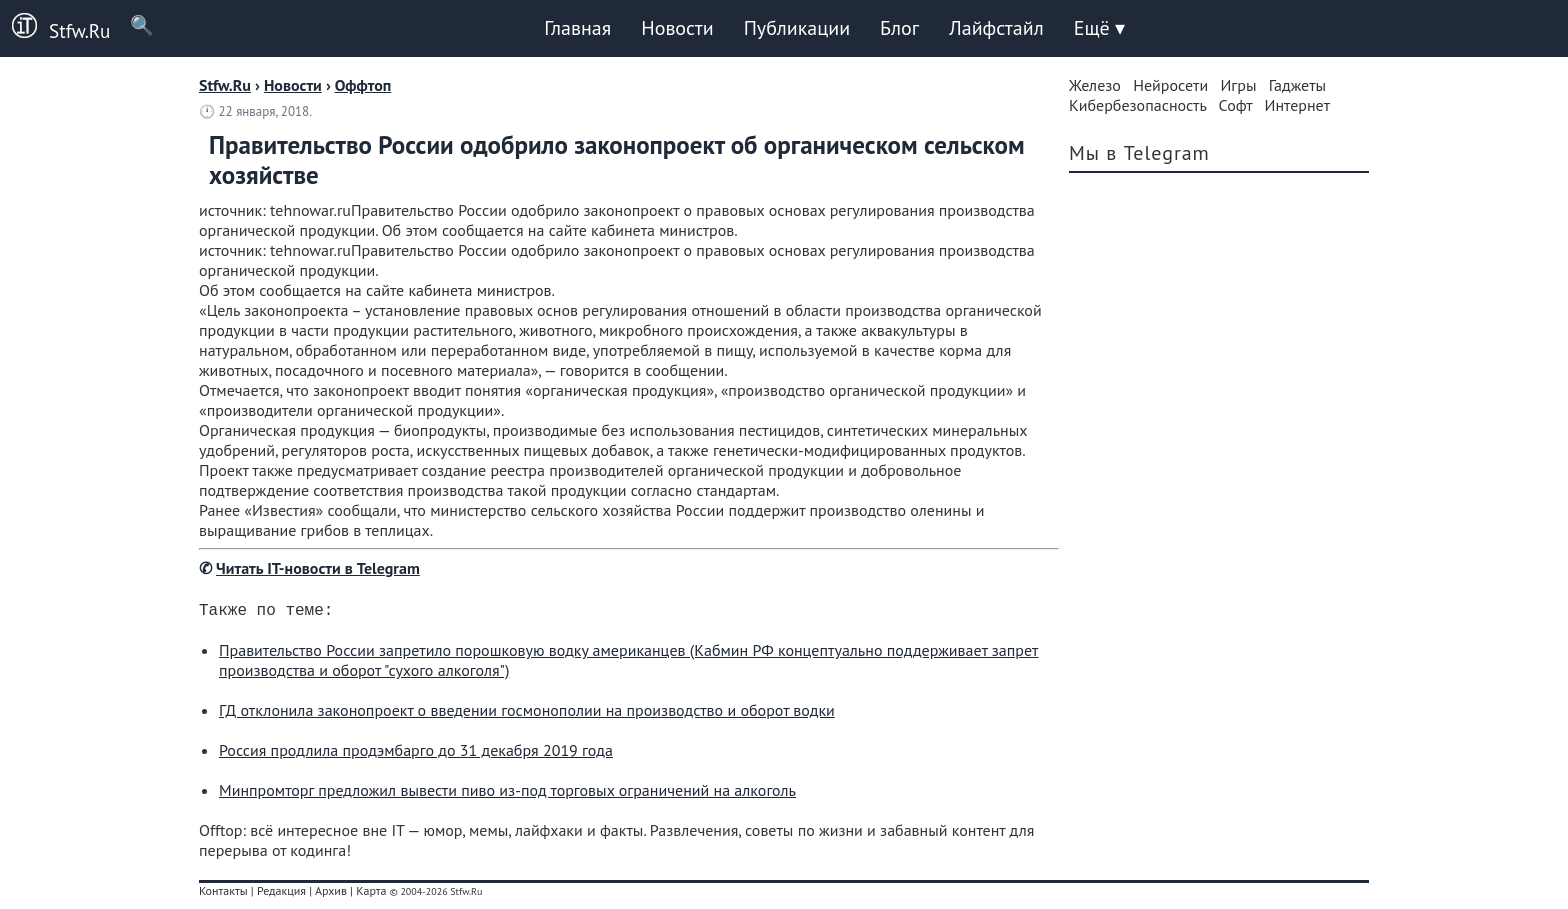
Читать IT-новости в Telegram (318, 568)
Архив (331, 894)
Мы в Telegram (1139, 153)
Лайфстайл (996, 28)
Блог (899, 28)
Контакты (223, 894)
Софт (1236, 105)
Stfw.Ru (55, 28)
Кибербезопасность (1137, 105)
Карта (371, 894)
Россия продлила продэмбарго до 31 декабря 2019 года (416, 754)
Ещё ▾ (1099, 28)
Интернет (1298, 105)
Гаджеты (1297, 85)
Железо (1095, 85)
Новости (677, 28)
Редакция (281, 894)
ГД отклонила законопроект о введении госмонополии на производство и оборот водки (527, 714)
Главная (577, 28)
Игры (1238, 85)
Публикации (797, 28)
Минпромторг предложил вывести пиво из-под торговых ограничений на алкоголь (507, 794)
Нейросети (1170, 85)
